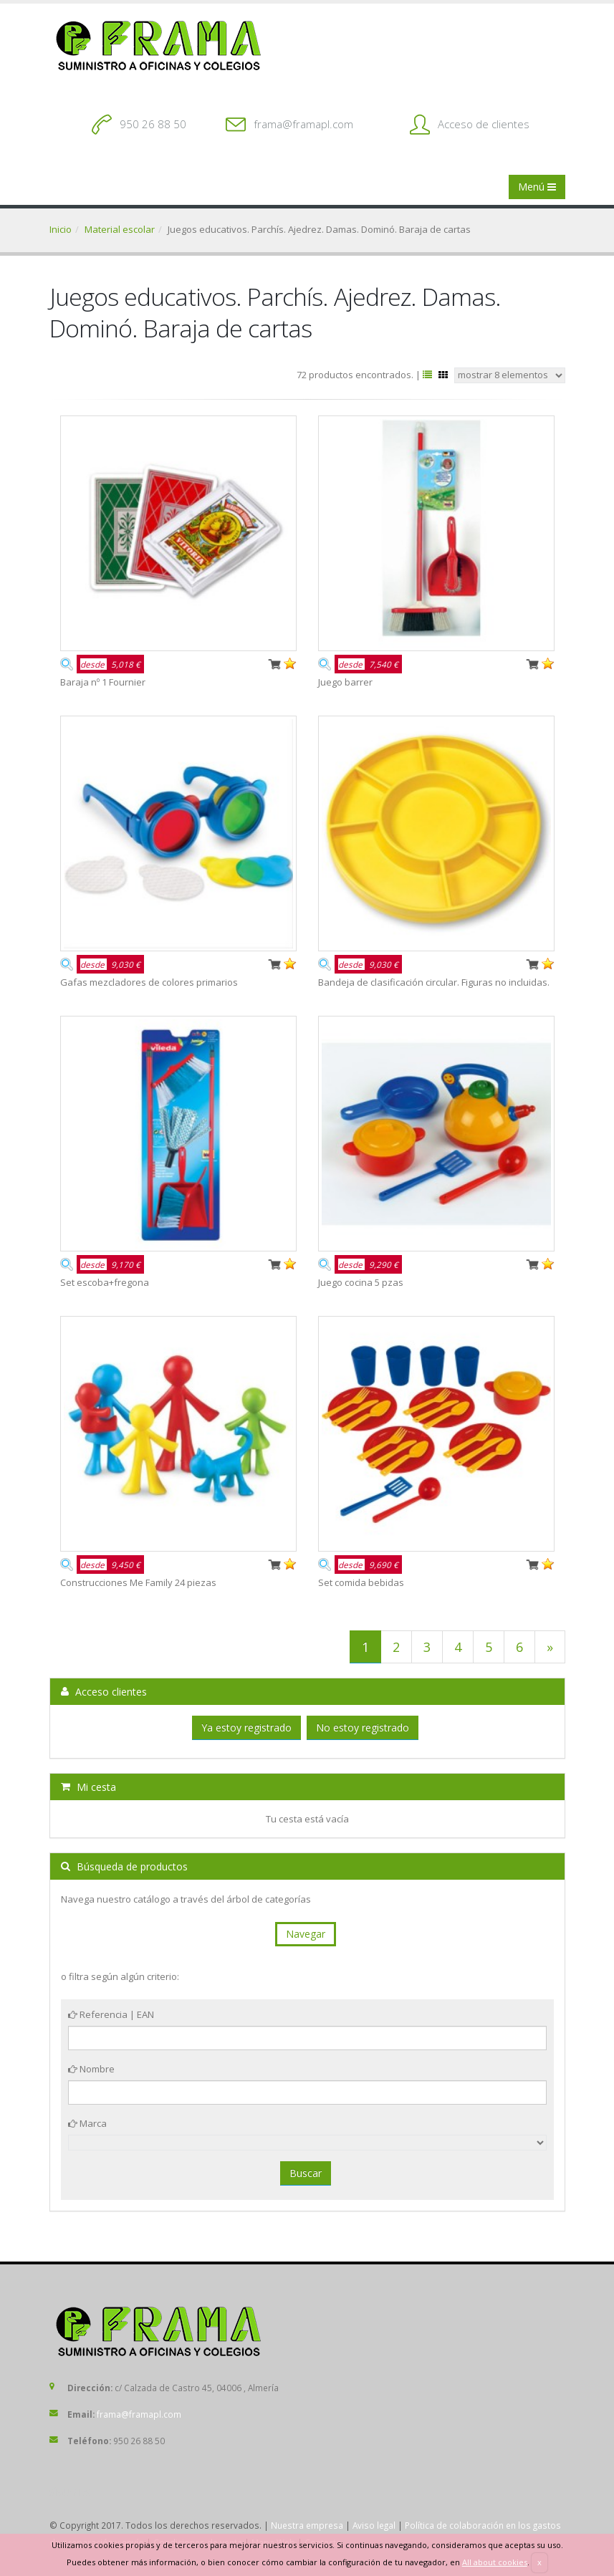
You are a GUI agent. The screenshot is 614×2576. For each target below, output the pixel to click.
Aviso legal (373, 2525)
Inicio (60, 229)
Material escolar (120, 229)
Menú (537, 186)
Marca (87, 2123)
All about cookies (494, 2562)
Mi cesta (88, 1787)
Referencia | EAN (111, 2014)
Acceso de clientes (483, 124)
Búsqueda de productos (124, 1866)
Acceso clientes (104, 1691)
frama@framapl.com (303, 124)
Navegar (305, 1934)
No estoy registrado (362, 1727)
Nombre (91, 2068)
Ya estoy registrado (246, 1727)
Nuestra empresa (307, 2525)
